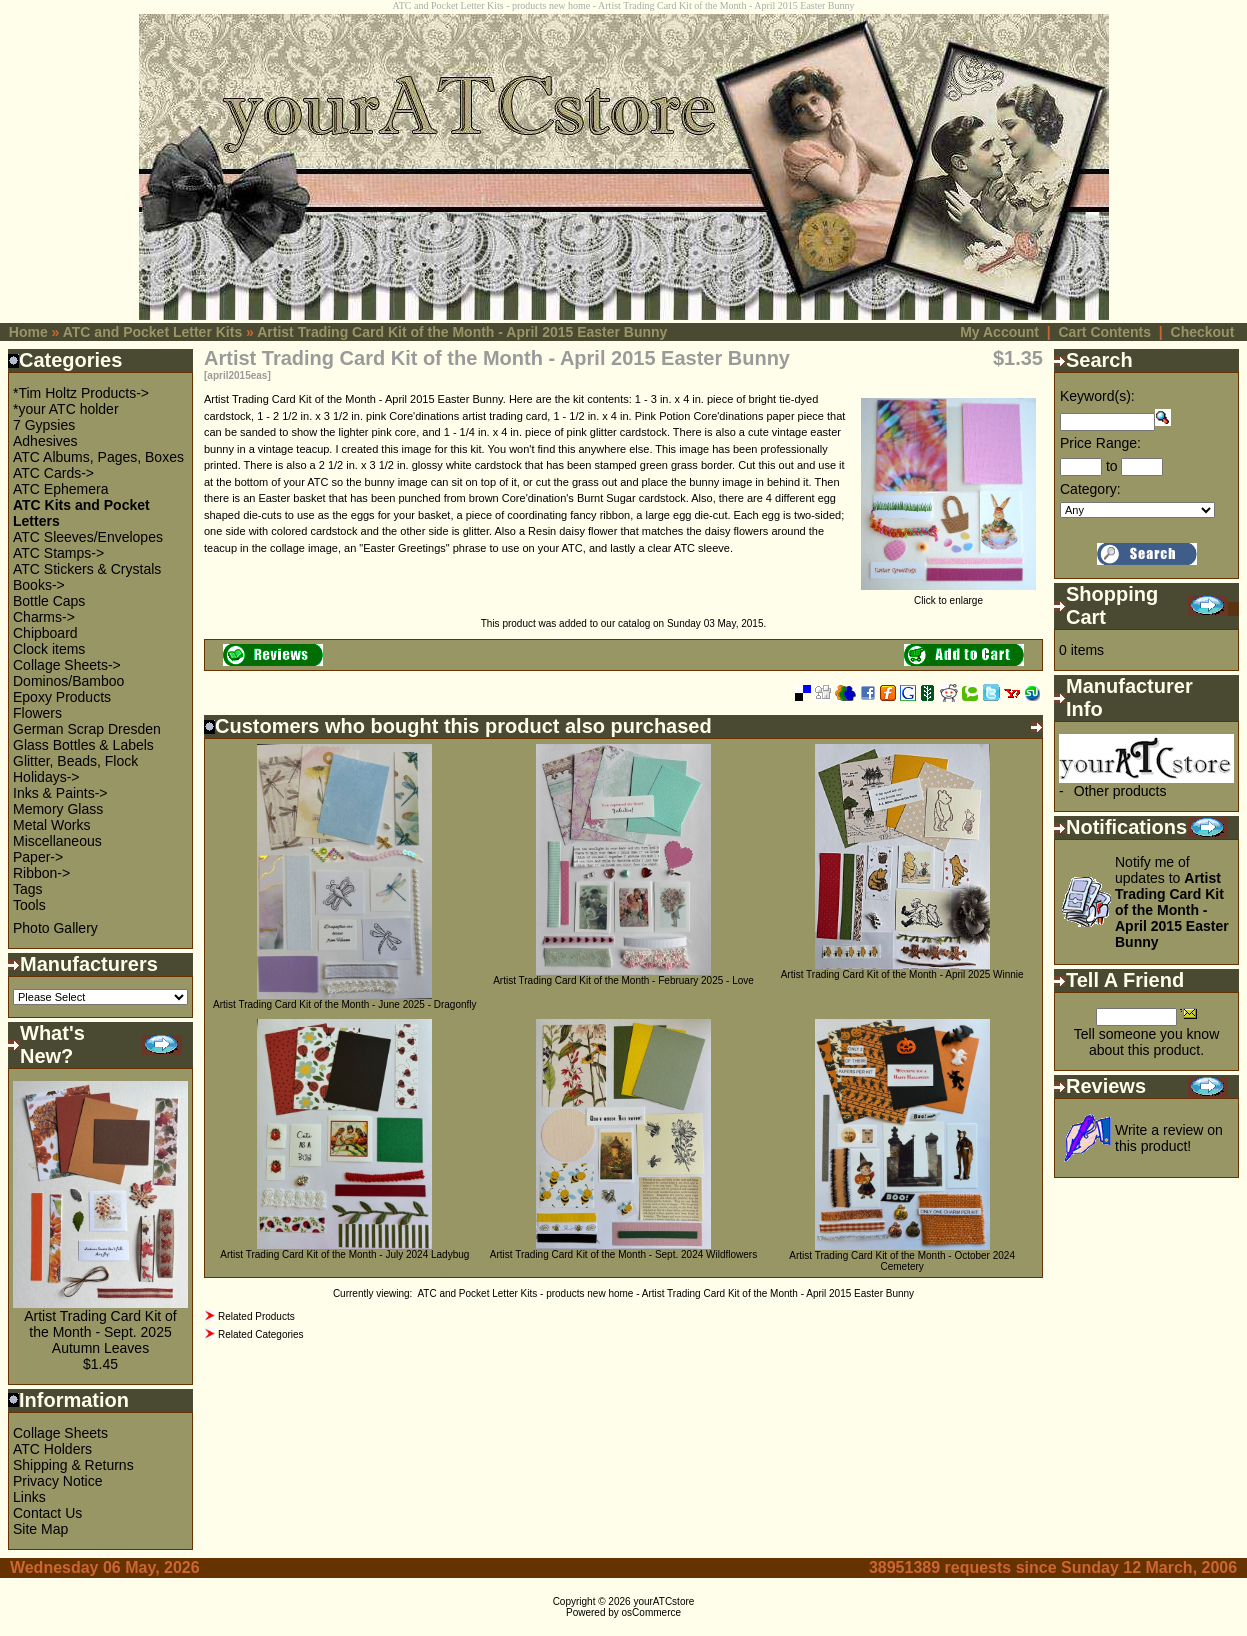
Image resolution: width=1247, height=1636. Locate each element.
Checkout (1203, 332)
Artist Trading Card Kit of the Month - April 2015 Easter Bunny (462, 332)
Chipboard (45, 633)
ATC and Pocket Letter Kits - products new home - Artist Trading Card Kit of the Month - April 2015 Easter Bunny (665, 1293)
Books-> (39, 585)
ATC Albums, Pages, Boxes (98, 457)
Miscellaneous (57, 841)
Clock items (49, 649)
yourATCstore (663, 1601)
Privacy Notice (57, 1481)
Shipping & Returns (73, 1465)
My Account (999, 332)
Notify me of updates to (1172, 902)
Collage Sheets (60, 1433)
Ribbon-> (41, 873)
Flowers (37, 713)
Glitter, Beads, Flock (75, 761)
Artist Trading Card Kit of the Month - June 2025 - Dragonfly (344, 1004)
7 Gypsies (44, 425)
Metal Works (52, 825)
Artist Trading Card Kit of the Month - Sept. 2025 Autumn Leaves (100, 1332)
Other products (1120, 791)
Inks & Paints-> (60, 793)
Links (29, 1497)
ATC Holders (52, 1449)
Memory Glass (58, 809)
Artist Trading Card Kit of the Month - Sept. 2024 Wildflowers (623, 1254)
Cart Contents (1104, 332)
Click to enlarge (948, 596)
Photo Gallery (55, 928)
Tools (29, 905)
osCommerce (651, 1612)
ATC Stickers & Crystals (87, 569)
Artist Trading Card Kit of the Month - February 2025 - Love (623, 980)
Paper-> (38, 857)
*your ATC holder (66, 409)
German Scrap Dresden (87, 729)
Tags (28, 889)
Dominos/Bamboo (68, 681)
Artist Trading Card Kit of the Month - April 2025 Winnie (902, 974)
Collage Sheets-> (67, 665)
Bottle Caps (49, 601)
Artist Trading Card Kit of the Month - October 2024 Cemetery (902, 1261)
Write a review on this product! (1169, 1138)
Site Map (40, 1529)
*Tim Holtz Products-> (81, 393)
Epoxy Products (62, 697)
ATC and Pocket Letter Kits (152, 332)
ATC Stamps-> (58, 553)
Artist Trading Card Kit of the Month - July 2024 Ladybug (344, 1254)
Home (28, 332)
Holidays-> (46, 777)
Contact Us (47, 1513)
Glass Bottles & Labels (83, 745)
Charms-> (44, 617)
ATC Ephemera (60, 489)
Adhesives (45, 441)
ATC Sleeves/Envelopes (88, 537)
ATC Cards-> (53, 473)
